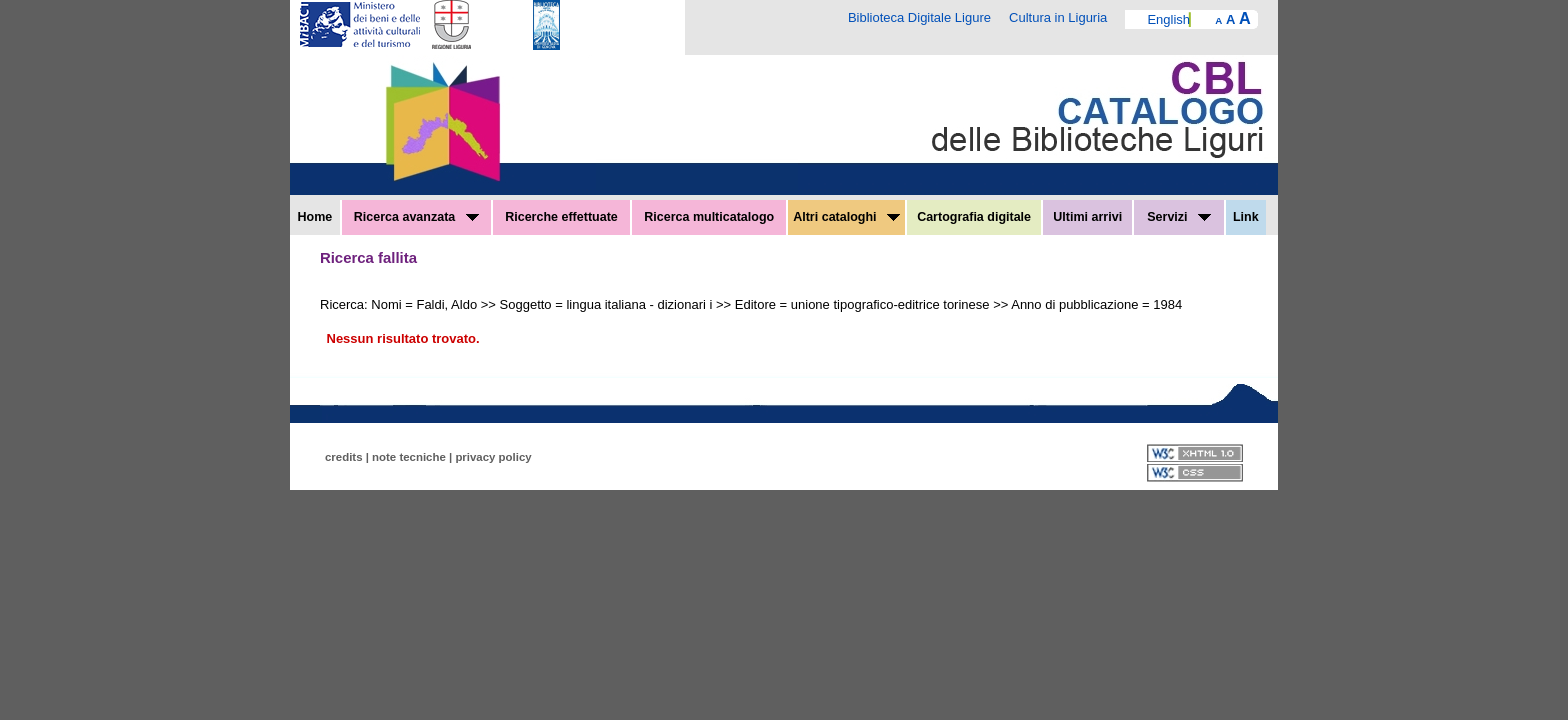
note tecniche (409, 457)
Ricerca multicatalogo (709, 217)
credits (344, 457)
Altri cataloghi (846, 217)
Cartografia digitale (974, 217)
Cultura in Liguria (1058, 17)
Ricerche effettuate (561, 217)
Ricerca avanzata (416, 217)
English (1168, 19)
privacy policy (493, 457)
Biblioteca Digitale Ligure (919, 17)
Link (1246, 217)
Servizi (1179, 217)
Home (315, 217)
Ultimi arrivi (1087, 217)
